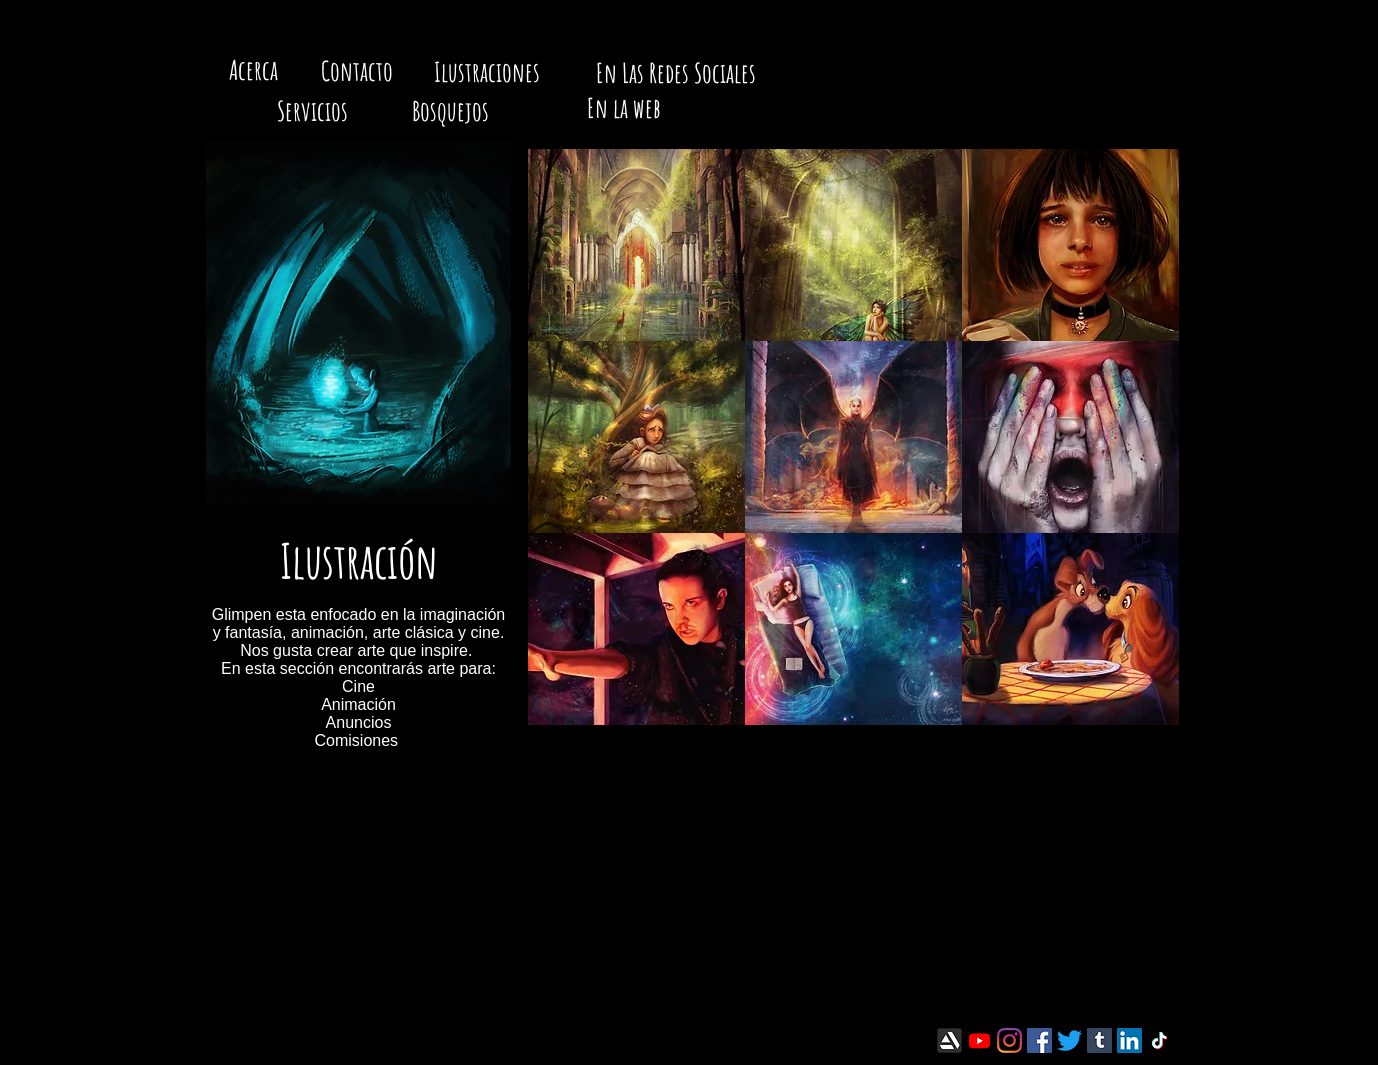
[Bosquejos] (450, 112)
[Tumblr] (1099, 1040)
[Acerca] (253, 71)
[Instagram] (1009, 1040)
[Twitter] (1069, 1040)
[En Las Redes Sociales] (675, 73)
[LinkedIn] (1129, 1040)
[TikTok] (1159, 1040)
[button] (636, 245)
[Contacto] (356, 72)
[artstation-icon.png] (949, 1040)
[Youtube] (979, 1040)
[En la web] (624, 109)
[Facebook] (1039, 1040)
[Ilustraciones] (487, 73)
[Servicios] (312, 112)
